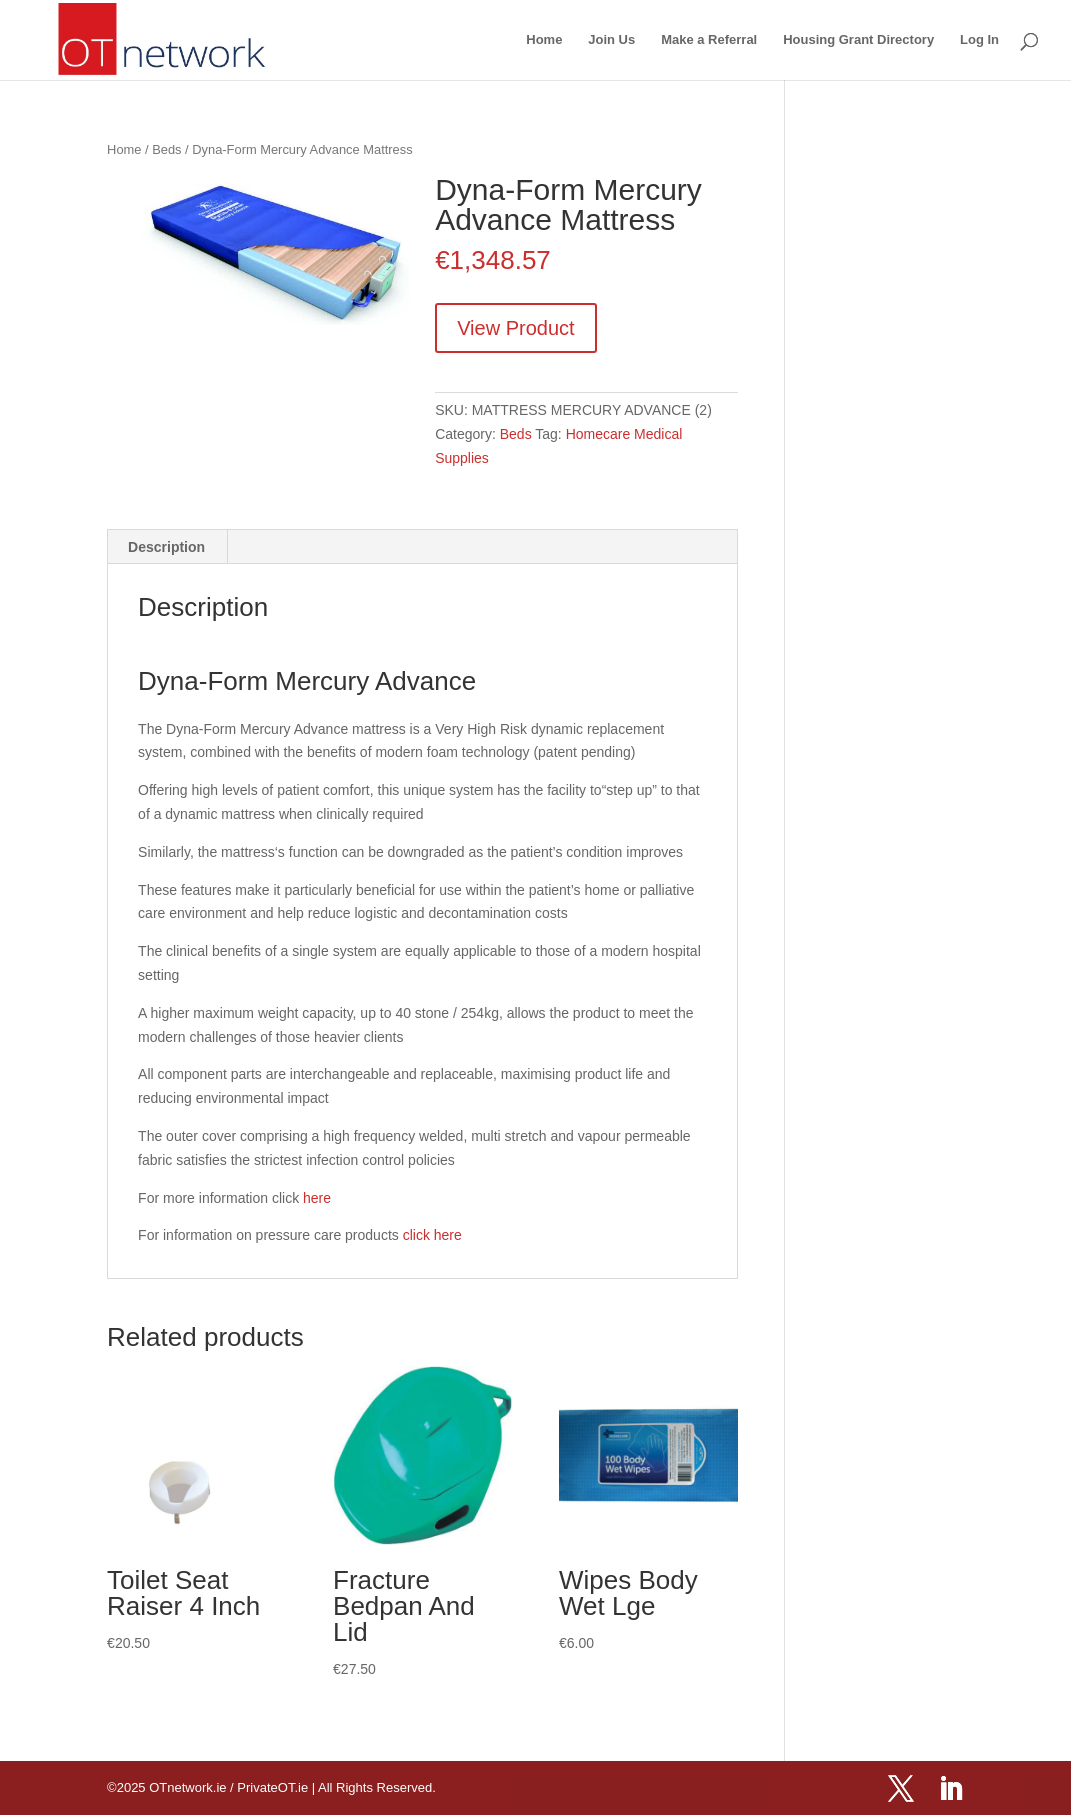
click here (432, 1235)
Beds (166, 149)
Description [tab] (166, 547)
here (317, 1198)
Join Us (611, 40)
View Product (515, 328)
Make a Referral (709, 40)
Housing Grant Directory (858, 40)
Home (544, 40)
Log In (979, 40)
